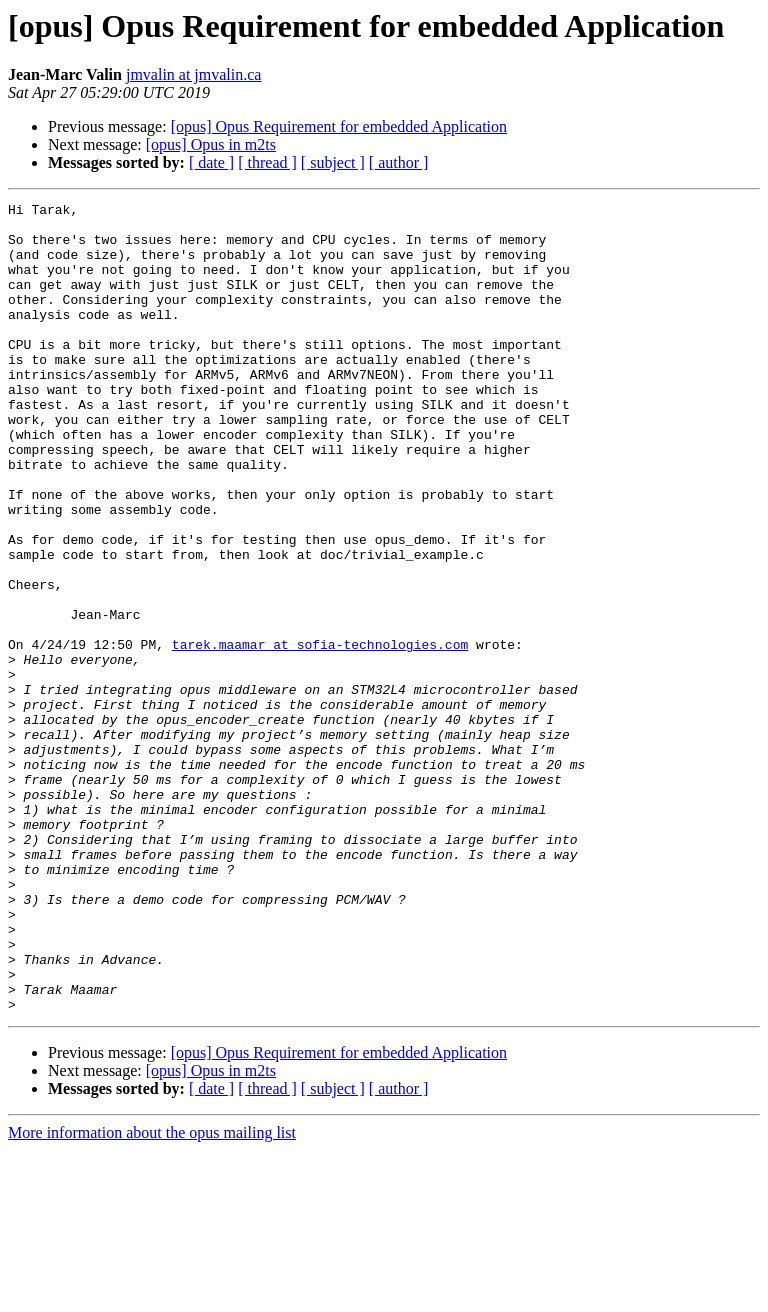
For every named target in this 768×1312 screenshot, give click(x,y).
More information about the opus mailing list (152, 1294)
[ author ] (399, 162)
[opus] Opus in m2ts (211, 144)
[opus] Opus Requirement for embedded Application (339, 126)
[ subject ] (333, 162)
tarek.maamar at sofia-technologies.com (320, 734)
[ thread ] (267, 162)
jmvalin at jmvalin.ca (194, 74)
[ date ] (211, 162)
